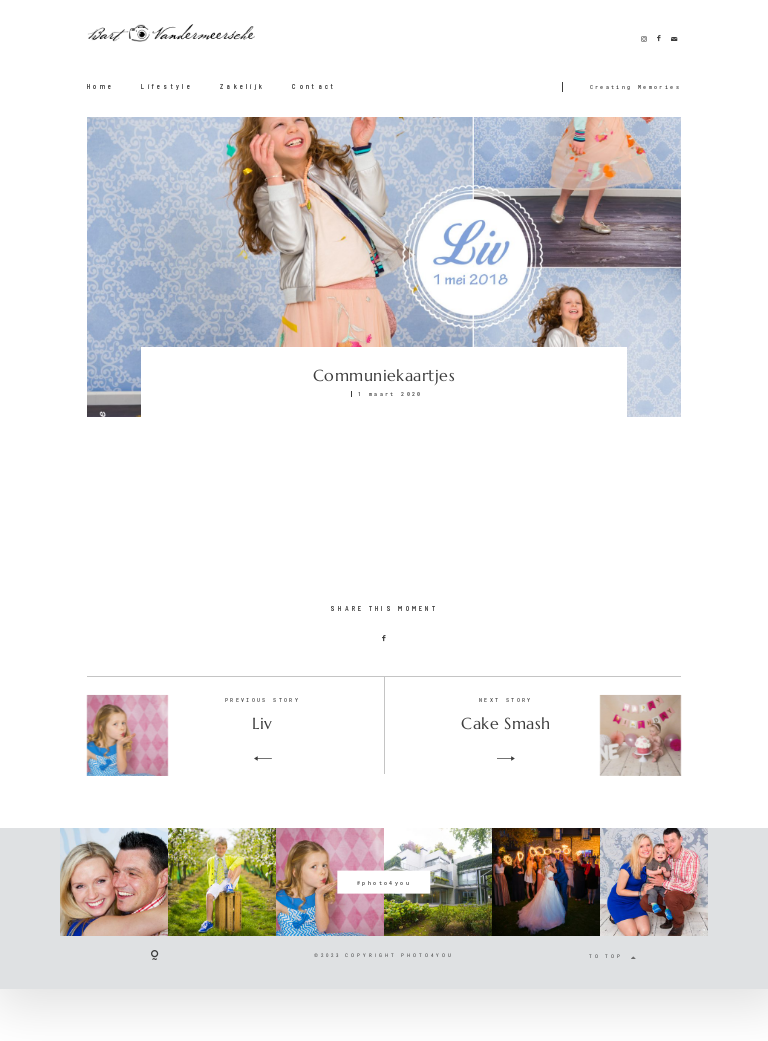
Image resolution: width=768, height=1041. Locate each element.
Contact (314, 86)
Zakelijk (242, 86)
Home (100, 86)
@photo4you (384, 881)
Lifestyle (167, 86)
